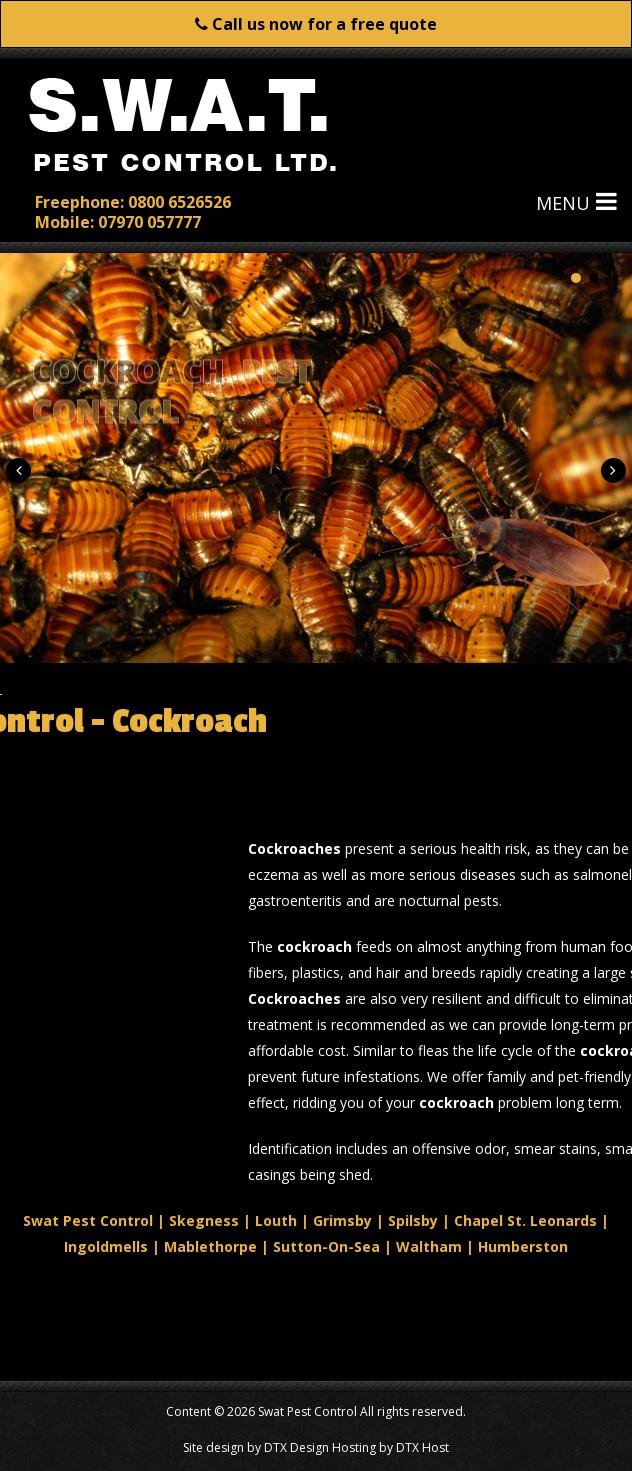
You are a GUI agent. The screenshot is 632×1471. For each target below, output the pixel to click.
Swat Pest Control (307, 1411)
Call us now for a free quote (316, 24)
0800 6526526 (179, 201)
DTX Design (296, 1447)
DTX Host (422, 1447)
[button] (18, 470)
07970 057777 (149, 221)
